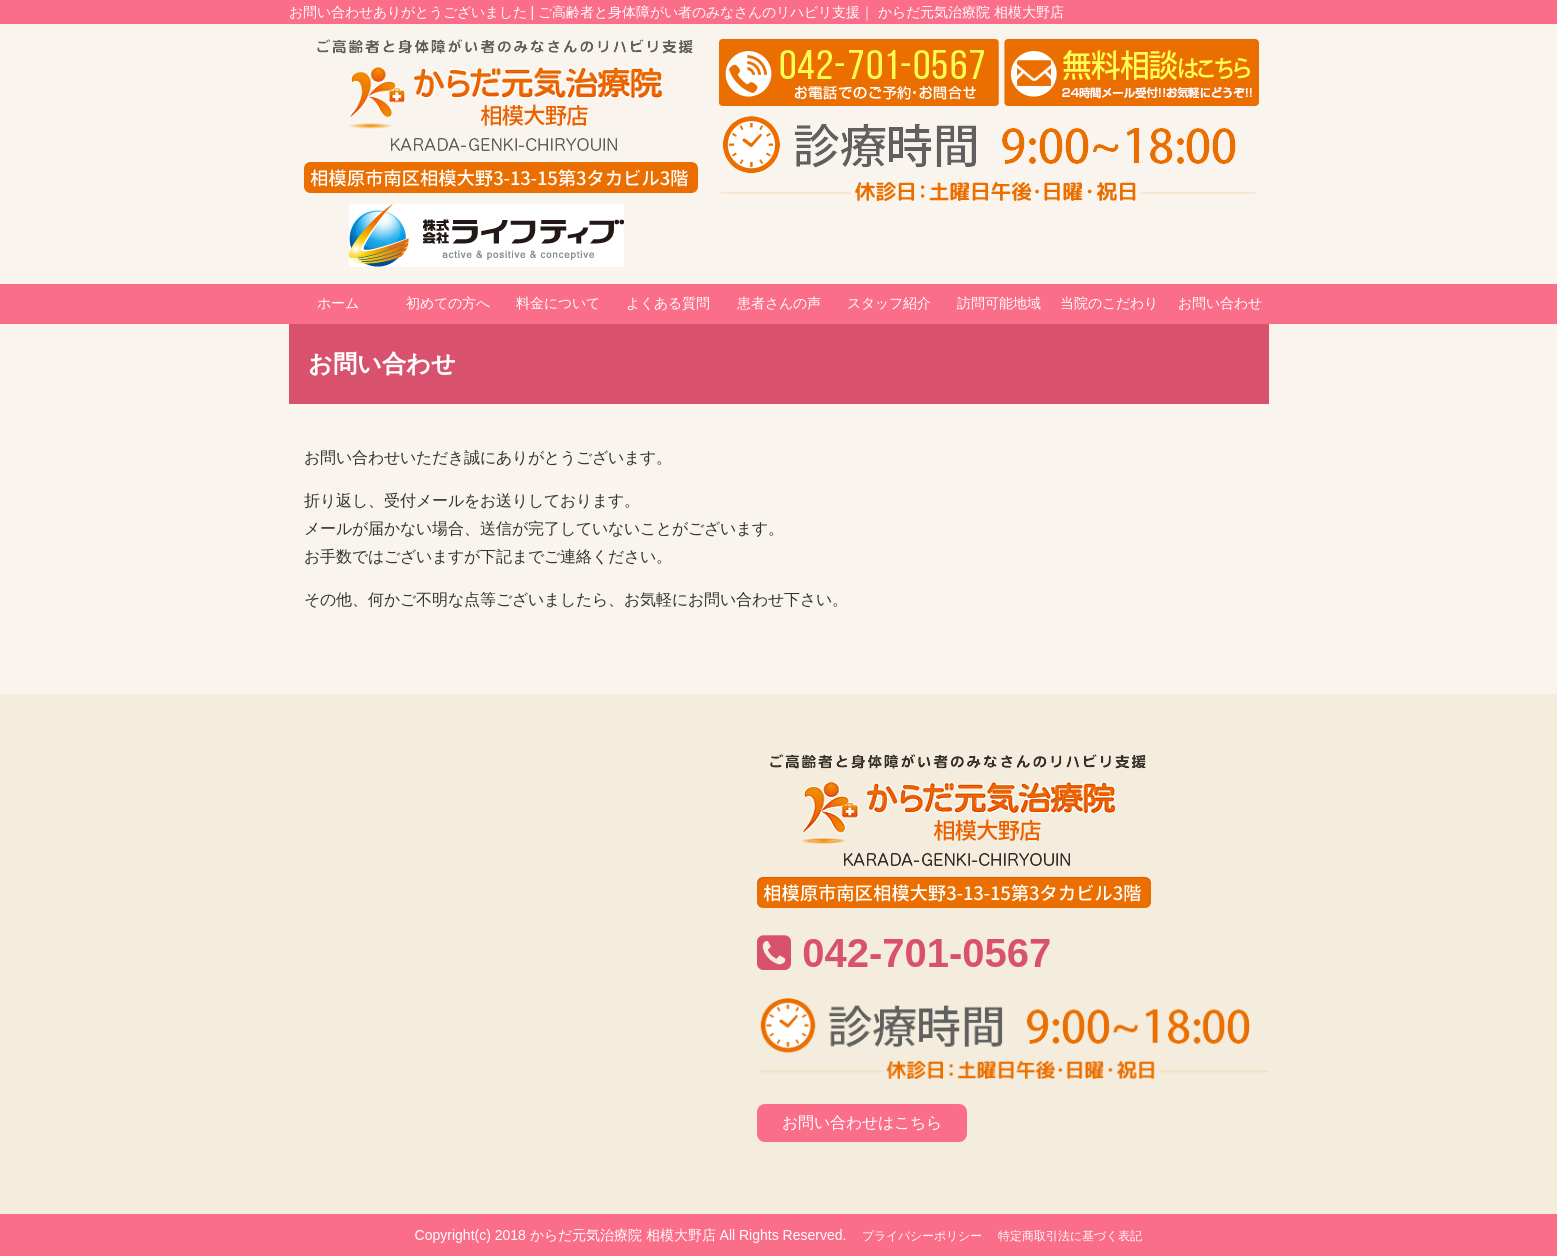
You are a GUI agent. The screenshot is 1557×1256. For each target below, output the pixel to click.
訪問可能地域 (999, 303)
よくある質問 (668, 303)
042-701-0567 (926, 953)
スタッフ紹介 (889, 303)
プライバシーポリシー (922, 1236)
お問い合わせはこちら (862, 1122)
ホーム (338, 303)
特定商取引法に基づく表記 (1070, 1236)
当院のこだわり (1109, 303)
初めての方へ (448, 303)
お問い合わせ (1220, 303)
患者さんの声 (779, 303)
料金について (558, 303)
